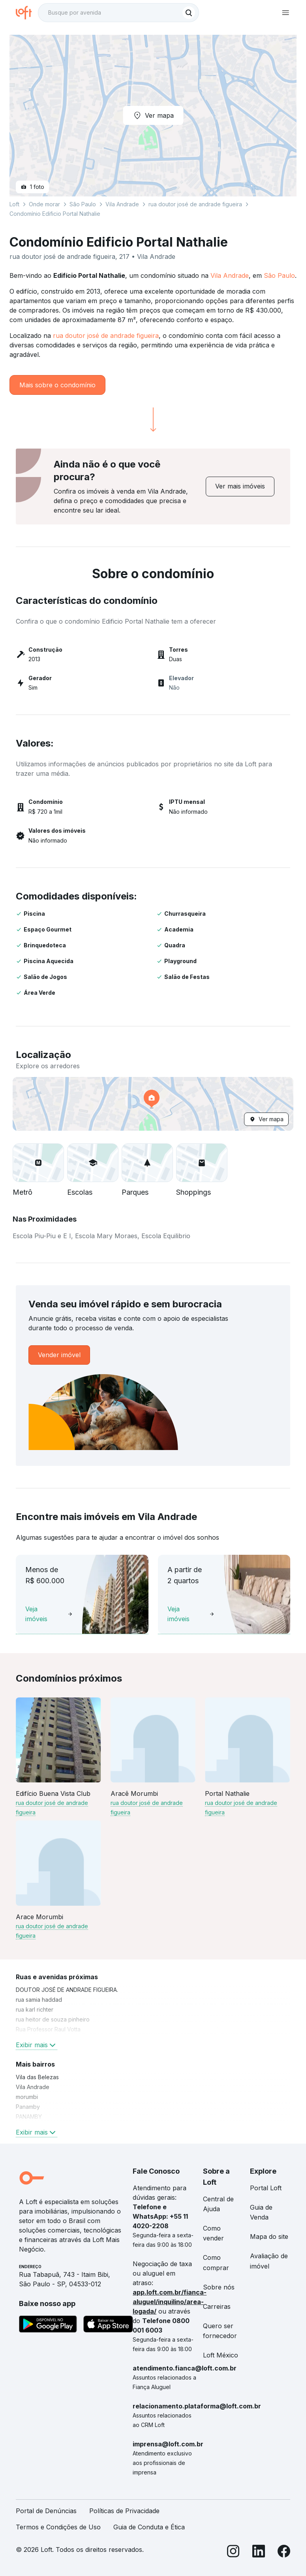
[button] (153, 1104)
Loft (14, 204)
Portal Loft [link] (266, 2188)
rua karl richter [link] (34, 2009)
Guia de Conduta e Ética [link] (149, 2527)
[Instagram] (233, 2552)
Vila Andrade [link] (32, 2087)
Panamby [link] (28, 2106)
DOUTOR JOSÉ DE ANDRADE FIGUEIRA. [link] (67, 1989)
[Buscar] (188, 12)
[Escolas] (92, 1162)
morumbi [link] (27, 2096)
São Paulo (279, 275)
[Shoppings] (201, 1162)
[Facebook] (284, 2552)
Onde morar (44, 204)
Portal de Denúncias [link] (46, 2511)
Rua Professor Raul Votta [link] (48, 2029)
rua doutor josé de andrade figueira (106, 335)
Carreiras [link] (217, 2306)
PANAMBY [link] (29, 2116)
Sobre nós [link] (219, 2287)
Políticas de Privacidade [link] (124, 2511)
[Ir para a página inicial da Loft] (27, 13)
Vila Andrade (229, 275)
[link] (240, 486)
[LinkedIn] (258, 2552)
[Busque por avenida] (110, 13)
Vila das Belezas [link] (37, 2077)
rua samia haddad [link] (39, 1999)
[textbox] (118, 12)
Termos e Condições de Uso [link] (58, 2527)
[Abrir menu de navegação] (285, 13)
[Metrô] (38, 1162)
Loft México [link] (220, 2355)
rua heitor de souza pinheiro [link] (53, 2019)
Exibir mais (36, 2045)
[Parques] (147, 1162)
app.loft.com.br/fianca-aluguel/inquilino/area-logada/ (170, 2301)
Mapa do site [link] (269, 2236)
